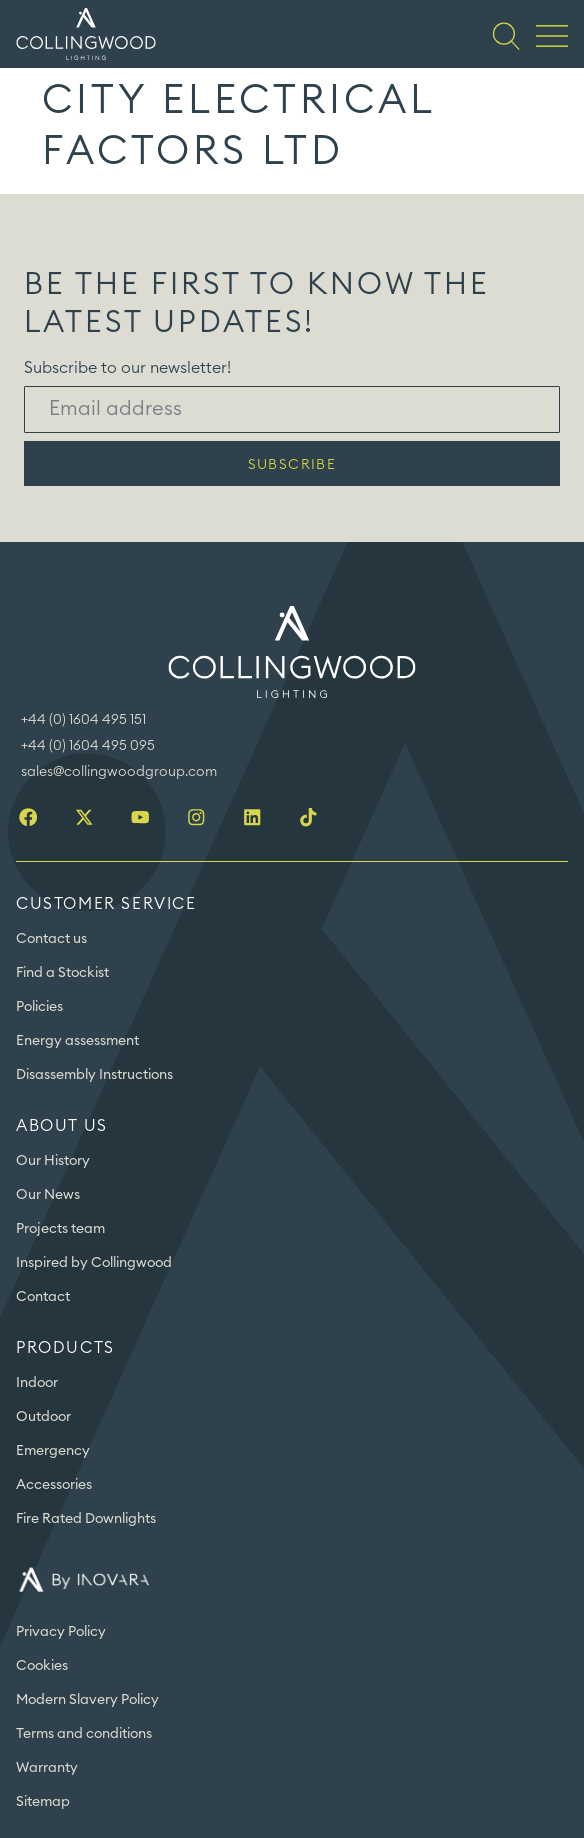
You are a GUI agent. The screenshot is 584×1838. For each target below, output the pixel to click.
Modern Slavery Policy (87, 1700)
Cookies (42, 1666)
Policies (39, 1007)
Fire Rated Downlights (86, 1519)
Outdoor (43, 1417)
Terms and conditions (84, 1734)
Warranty (47, 1768)
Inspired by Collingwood (94, 1263)
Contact (43, 1297)
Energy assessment (77, 1041)
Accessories (54, 1485)
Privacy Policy (61, 1632)
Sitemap (43, 1802)
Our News (48, 1195)
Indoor (37, 1383)
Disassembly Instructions (94, 1075)
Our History (53, 1161)
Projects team (60, 1229)
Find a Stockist (62, 973)
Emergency (53, 1451)
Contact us (51, 939)
